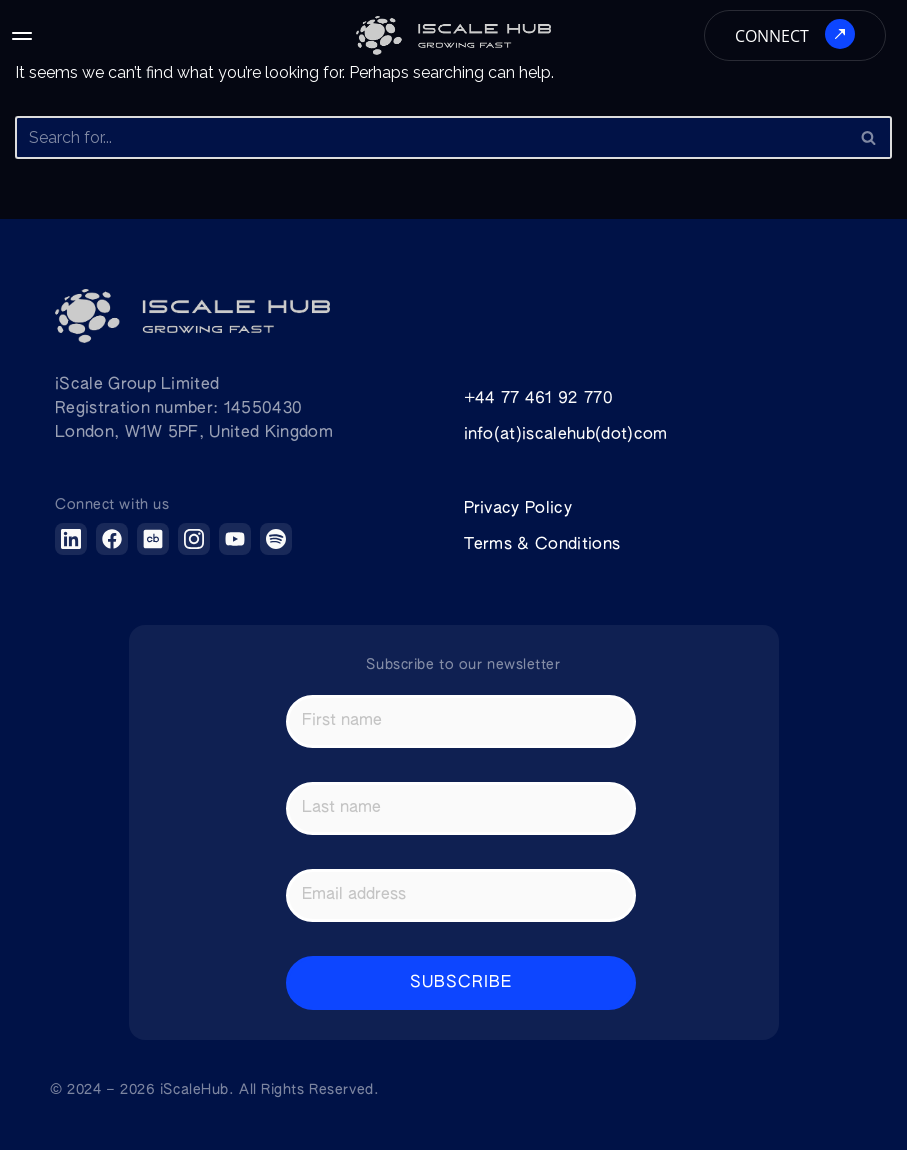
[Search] (431, 137)
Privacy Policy (518, 509)
